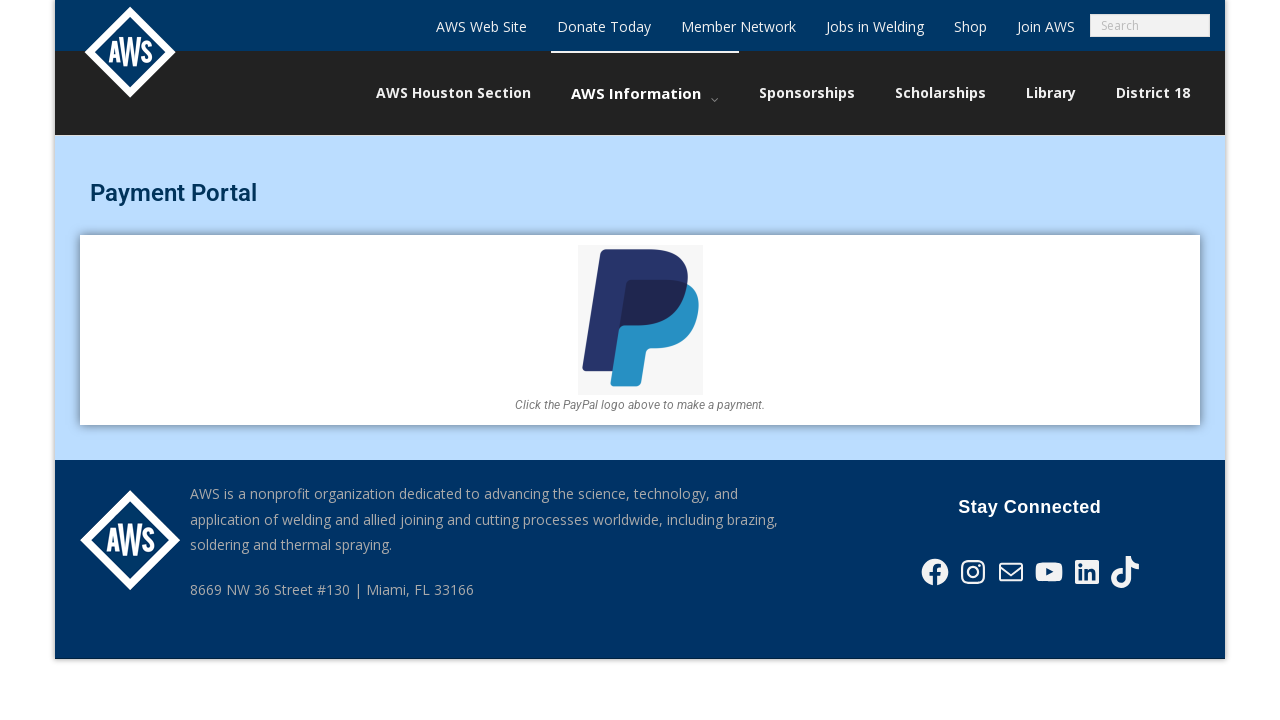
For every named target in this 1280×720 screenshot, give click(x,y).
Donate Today (604, 26)
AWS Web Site (481, 26)
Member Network (738, 26)
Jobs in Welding (875, 26)
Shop (970, 26)
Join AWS (1046, 26)
